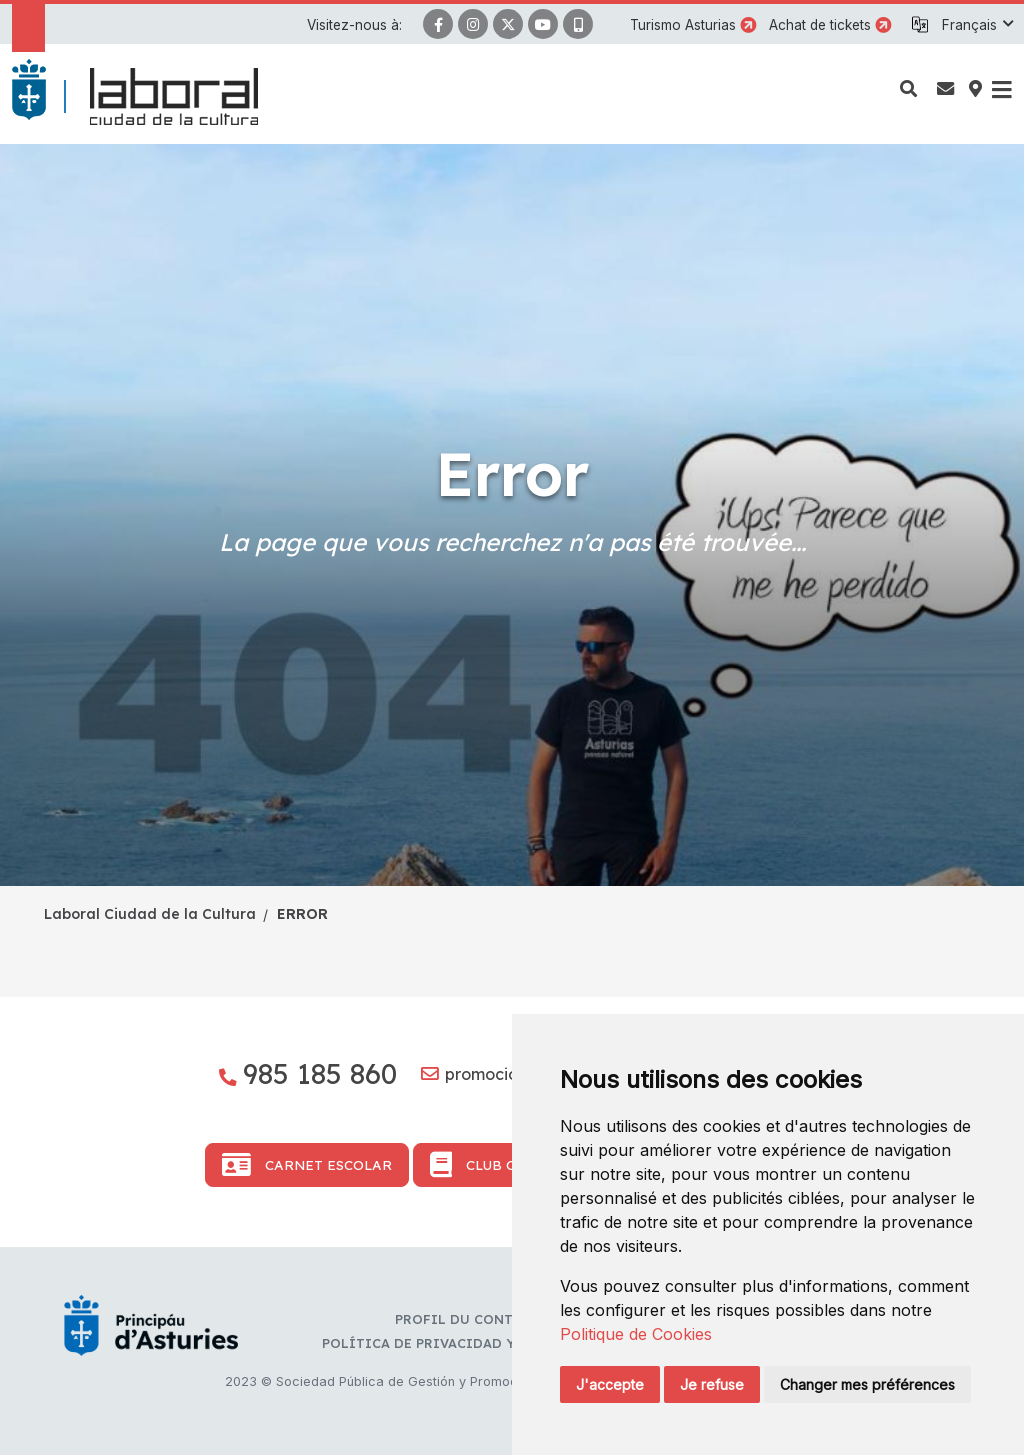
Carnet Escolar (307, 1165)
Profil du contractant (485, 1319)
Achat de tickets (820, 25)
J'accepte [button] (610, 1384)
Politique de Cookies (636, 1334)
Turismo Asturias (683, 25)
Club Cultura (499, 1165)
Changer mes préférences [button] (867, 1384)
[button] (977, 25)
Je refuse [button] (712, 1384)
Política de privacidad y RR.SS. (440, 1343)
